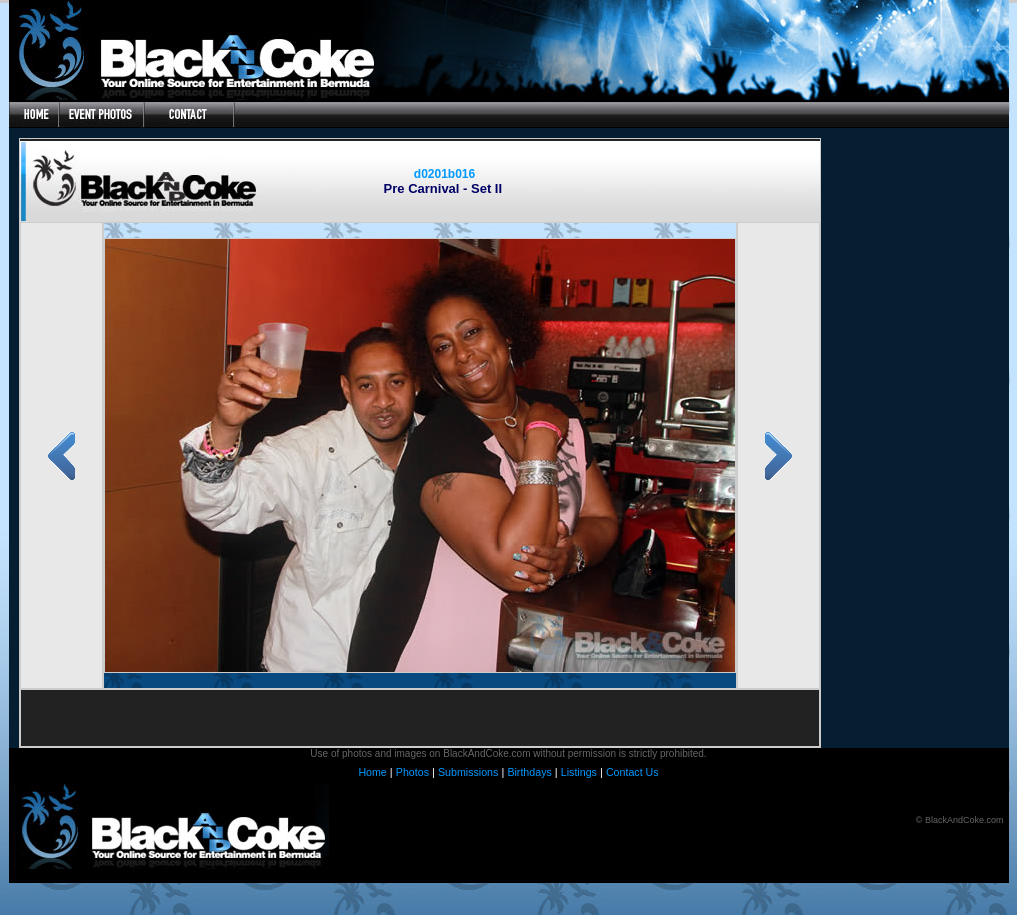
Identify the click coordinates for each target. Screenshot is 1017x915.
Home (372, 772)
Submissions (468, 772)
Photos (412, 772)
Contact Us (632, 772)
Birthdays (529, 772)
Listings (579, 772)
